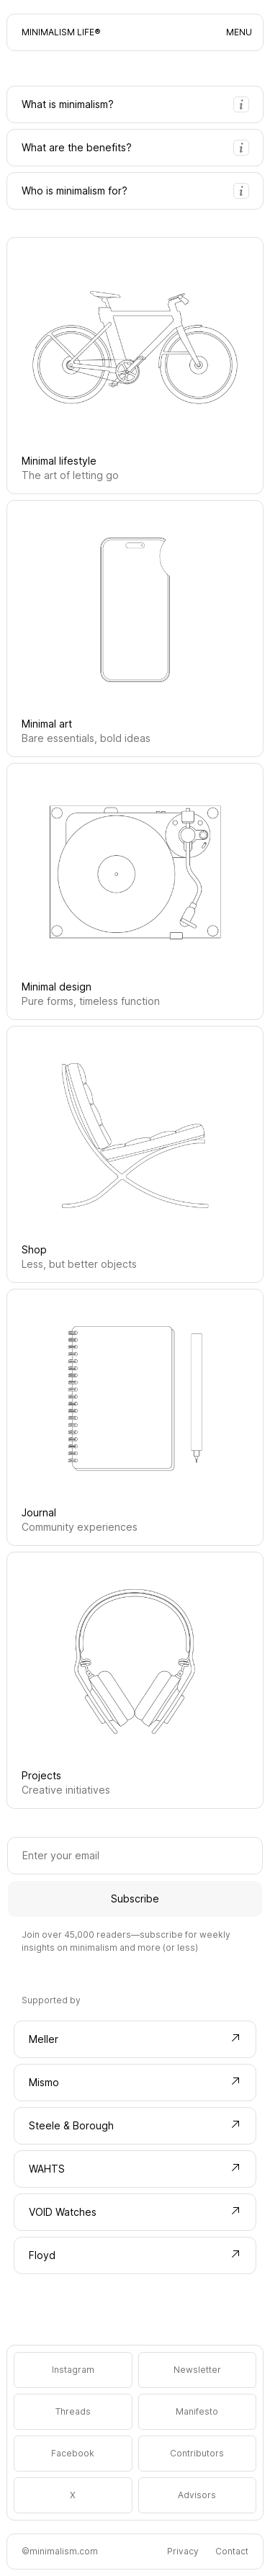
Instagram (73, 2369)
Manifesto (197, 2411)
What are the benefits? (135, 147)
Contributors (197, 2453)
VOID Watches (135, 2211)
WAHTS (135, 2168)
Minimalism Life (58, 32)
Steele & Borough (135, 2125)
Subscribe (135, 1898)
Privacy (183, 2551)
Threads (73, 2411)
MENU (239, 32)
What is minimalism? (135, 104)
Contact (231, 2551)
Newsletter (197, 2369)
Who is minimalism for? (135, 191)
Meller (135, 2038)
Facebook (72, 2453)
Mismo (135, 2081)
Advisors (197, 2495)
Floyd (135, 2254)
